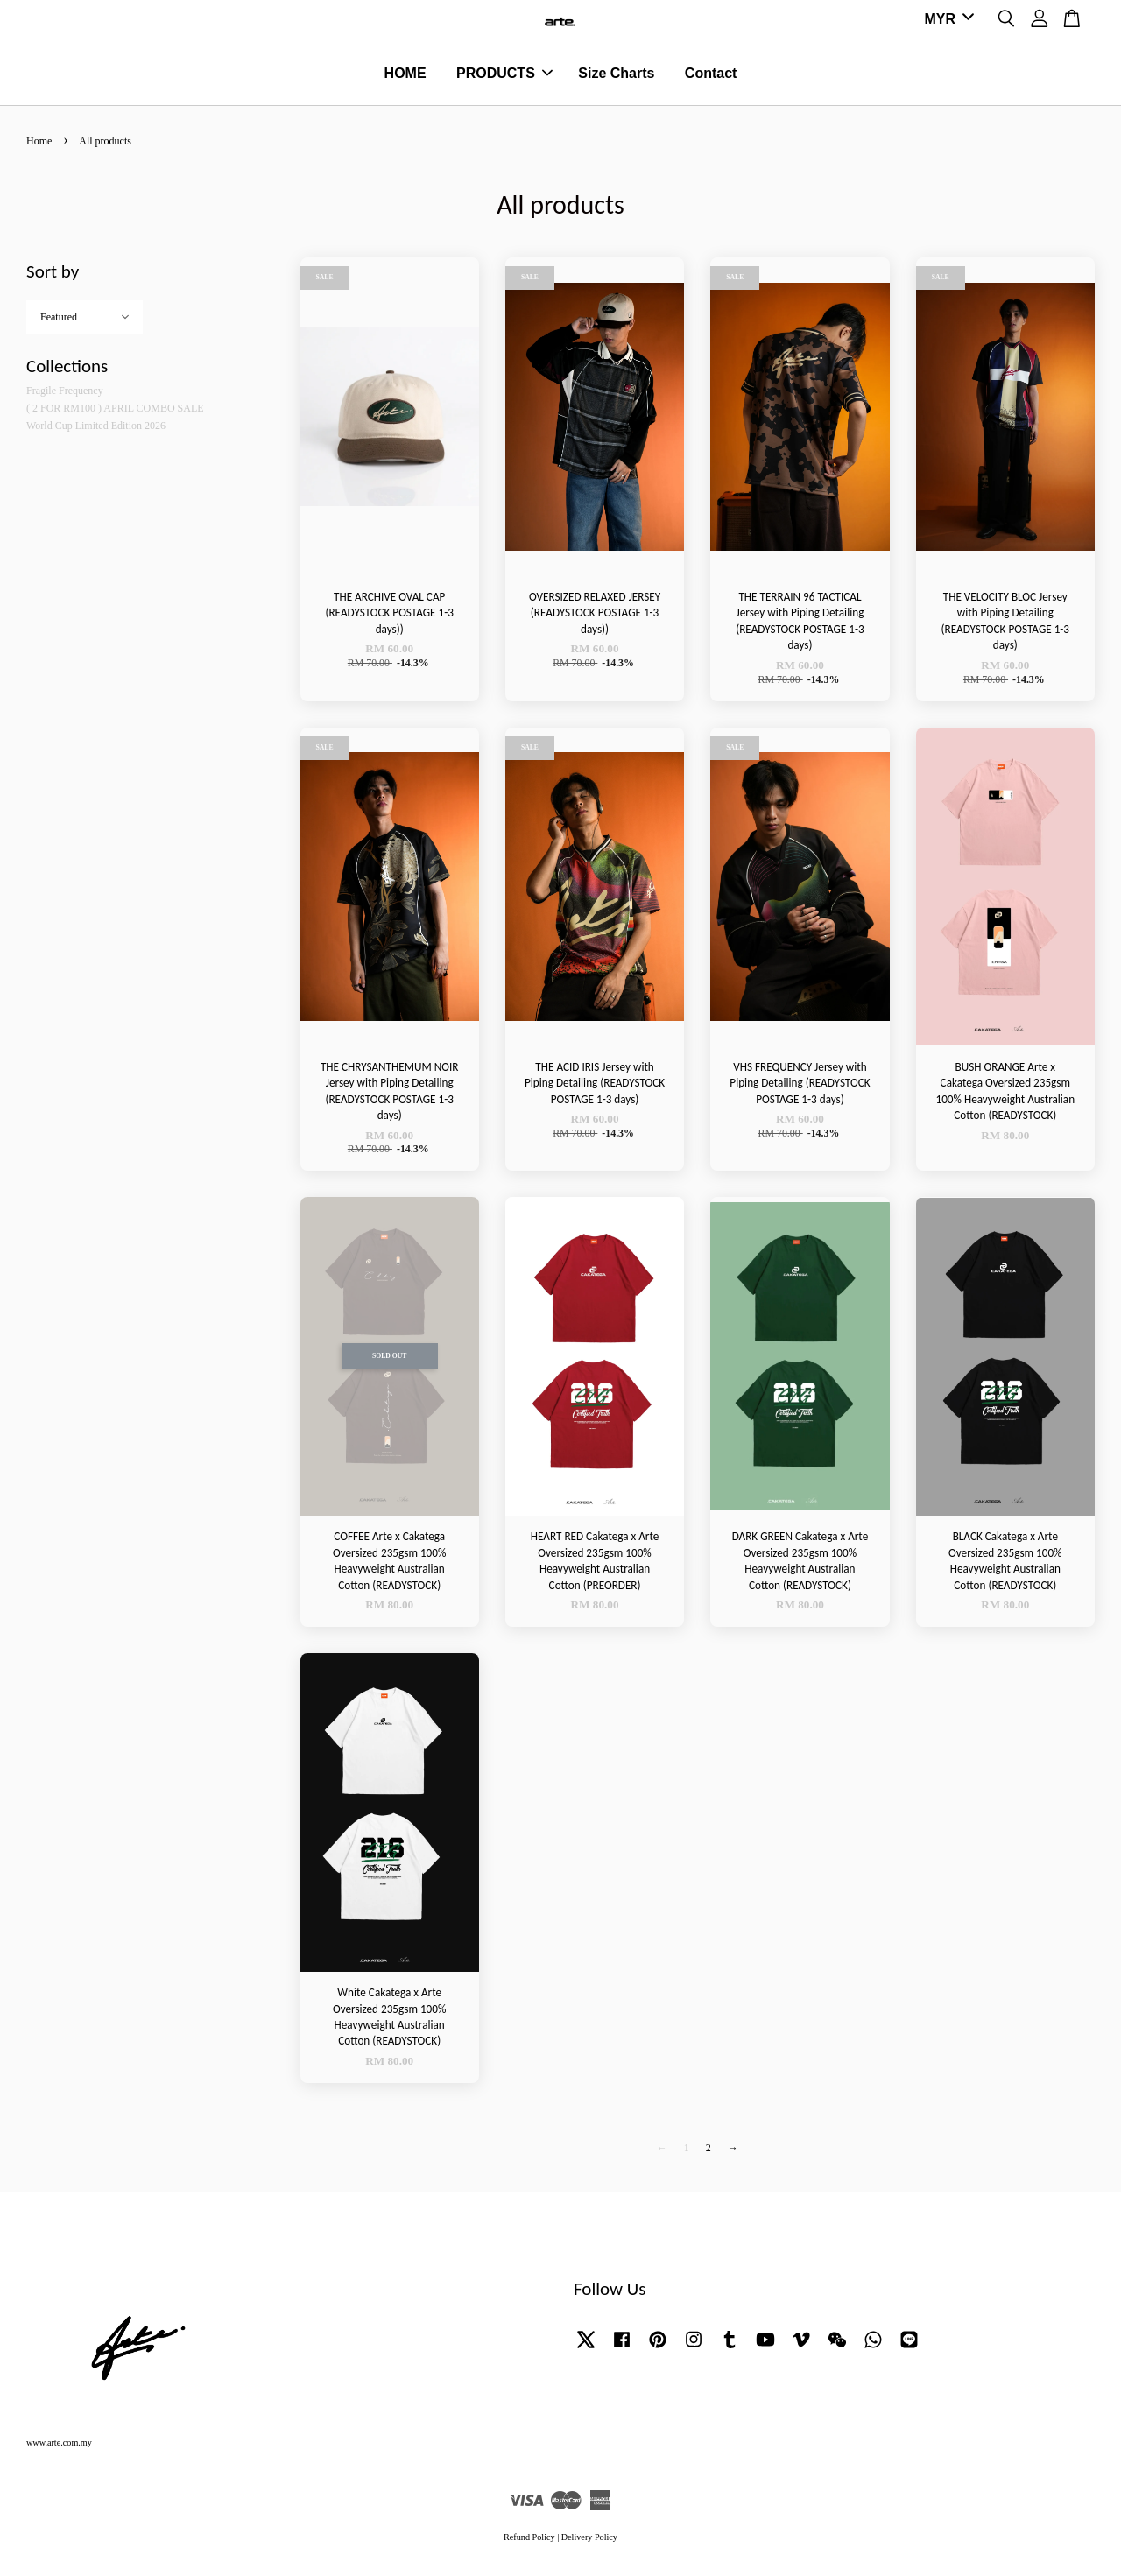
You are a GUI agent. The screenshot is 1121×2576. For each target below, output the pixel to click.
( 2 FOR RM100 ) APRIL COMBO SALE (115, 413)
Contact (711, 75)
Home (39, 146)
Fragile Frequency (64, 396)
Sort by (52, 276)
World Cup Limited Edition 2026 (96, 431)
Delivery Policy (589, 2542)
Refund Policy (529, 2542)
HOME (405, 75)
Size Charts (616, 75)
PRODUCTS (504, 75)
